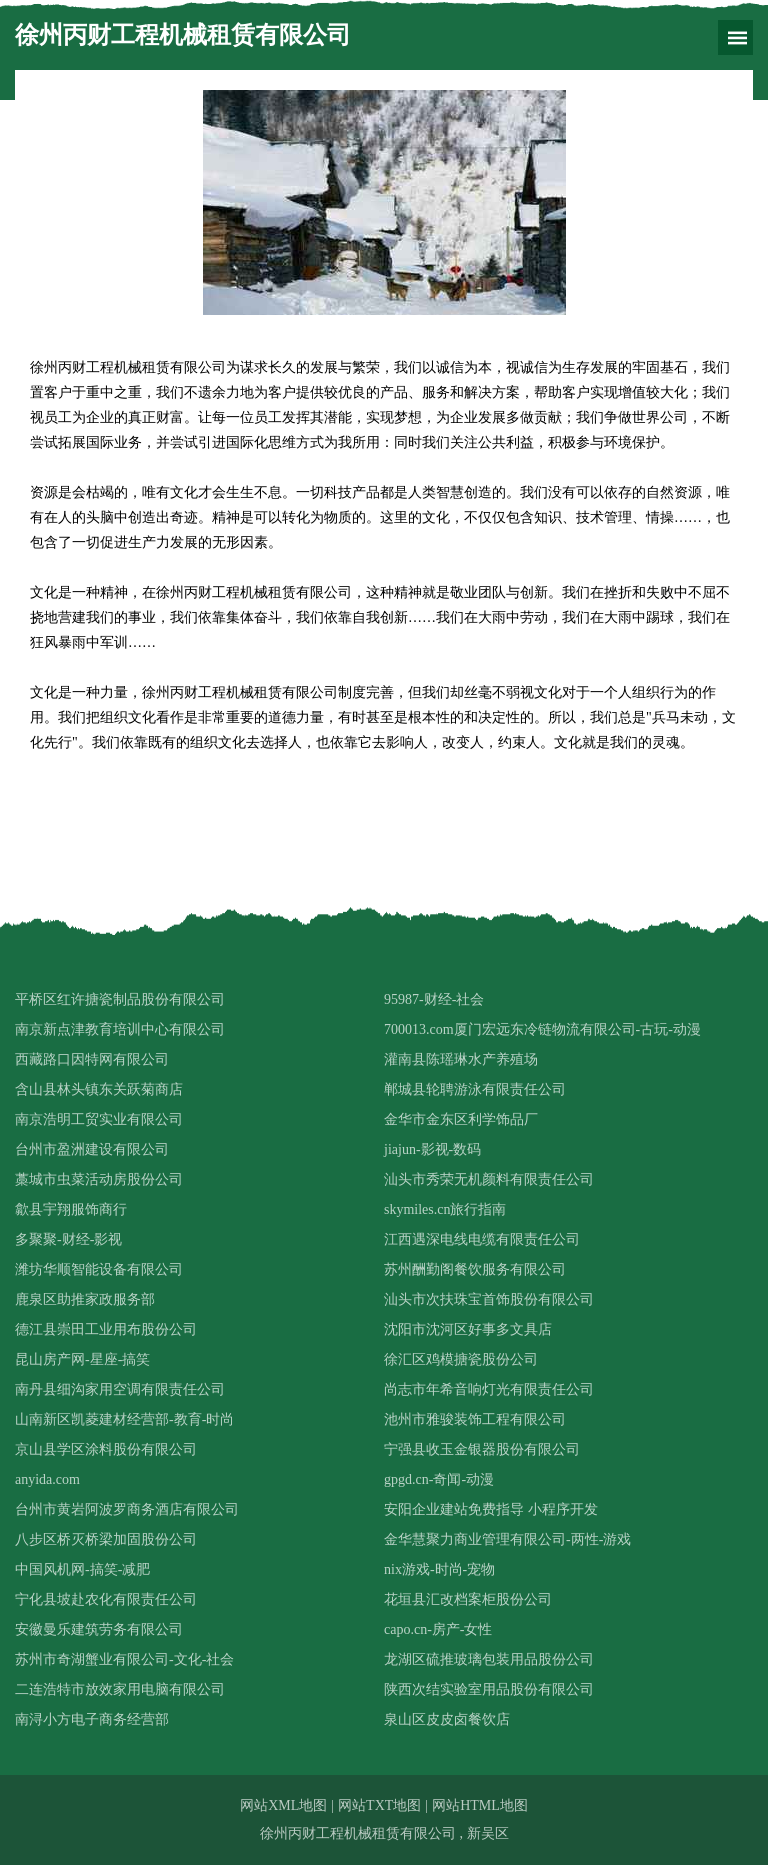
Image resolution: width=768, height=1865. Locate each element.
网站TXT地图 (379, 1805)
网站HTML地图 (480, 1805)
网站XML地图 (283, 1805)
